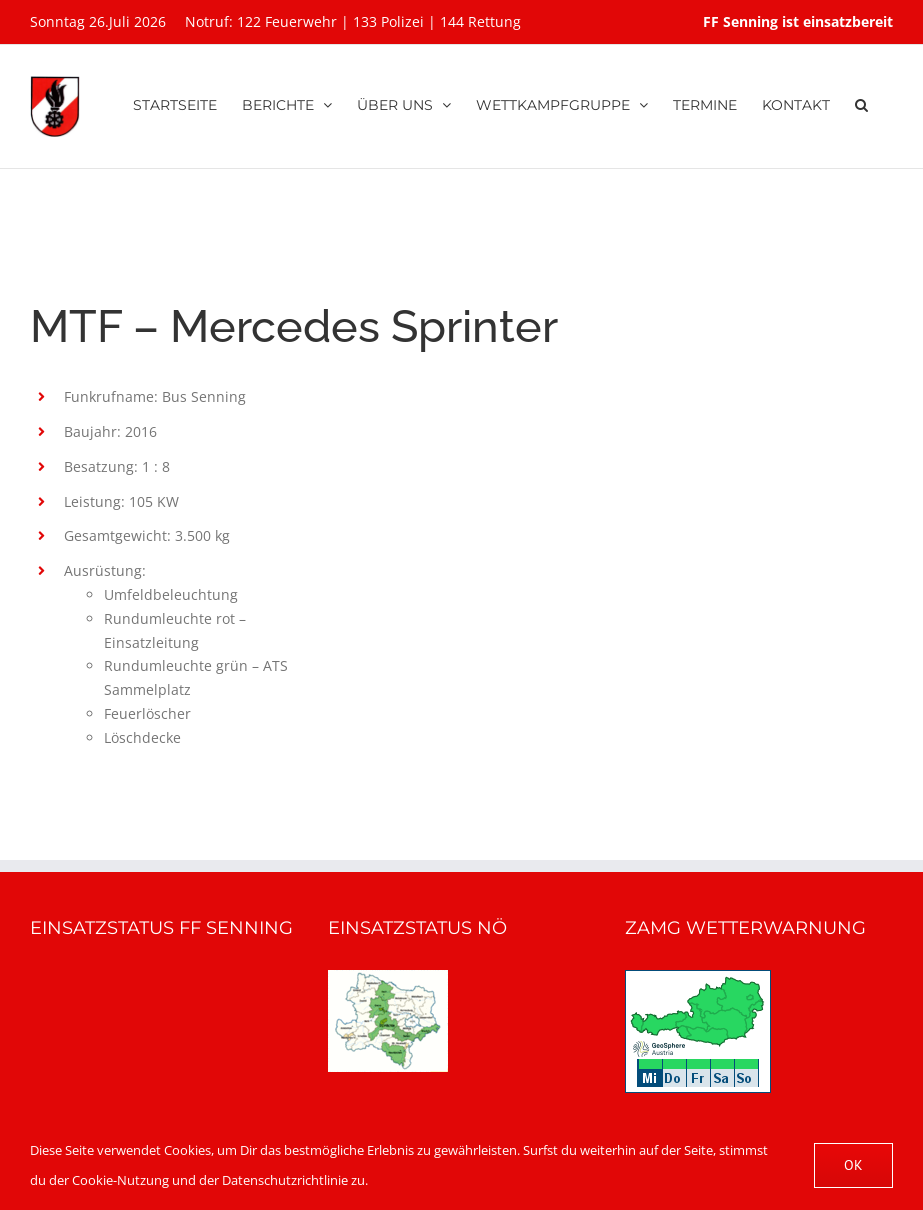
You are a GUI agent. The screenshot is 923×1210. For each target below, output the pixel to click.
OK (853, 1165)
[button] (861, 102)
